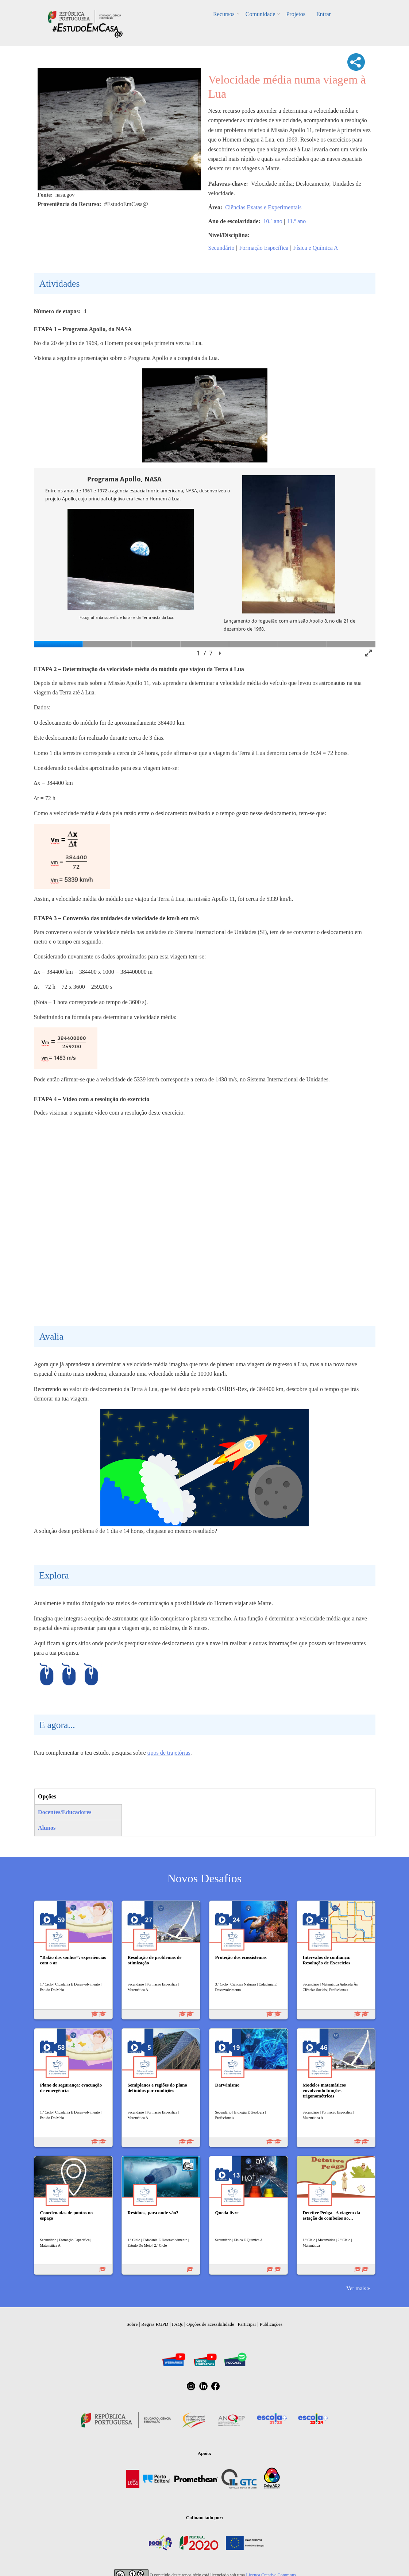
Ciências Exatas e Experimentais (263, 207)
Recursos (224, 14)
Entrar (323, 14)
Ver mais (356, 2288)
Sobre (132, 2324)
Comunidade (260, 14)
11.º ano (296, 221)
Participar (247, 2324)
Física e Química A (315, 248)
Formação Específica (264, 248)
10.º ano (272, 221)
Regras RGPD (154, 2324)
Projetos (295, 14)
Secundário (221, 248)
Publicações (271, 2324)
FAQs (177, 2324)
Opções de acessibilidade (210, 2324)
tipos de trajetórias (168, 1753)
